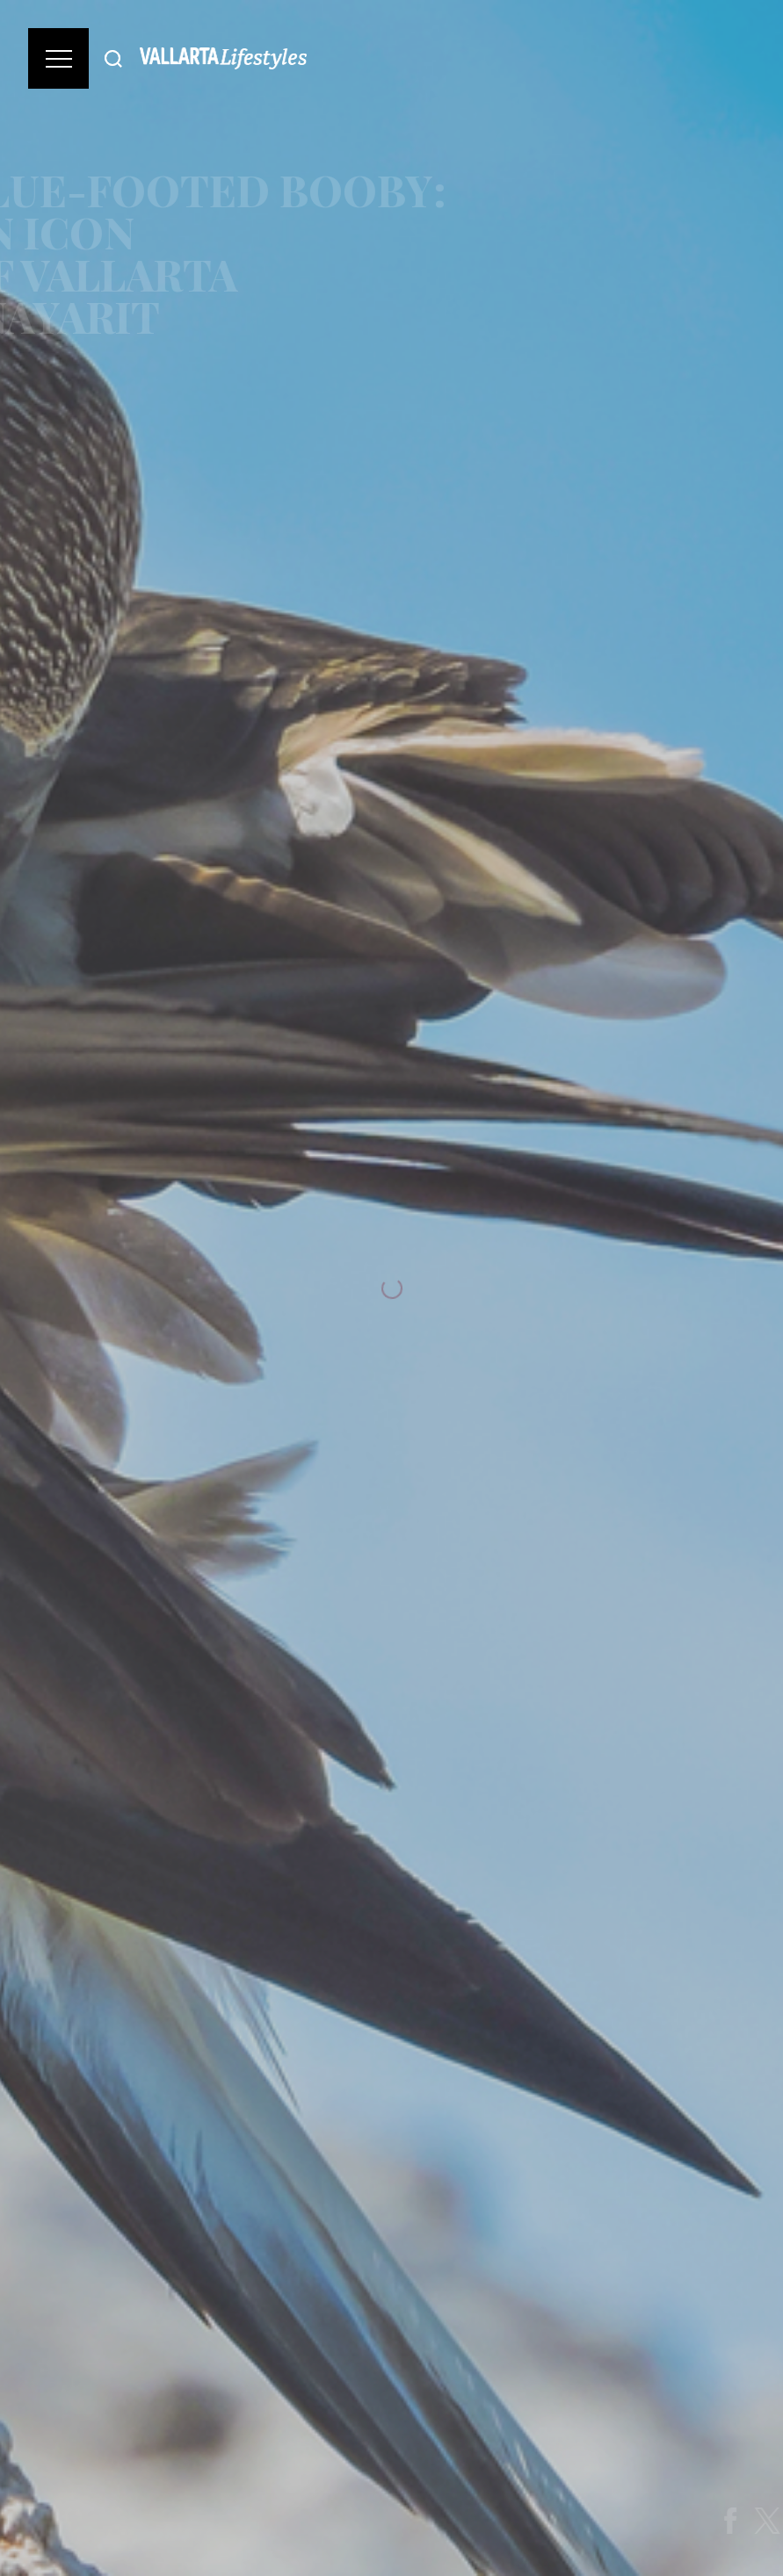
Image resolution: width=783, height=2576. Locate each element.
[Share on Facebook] (742, 2520)
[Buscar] (113, 58)
